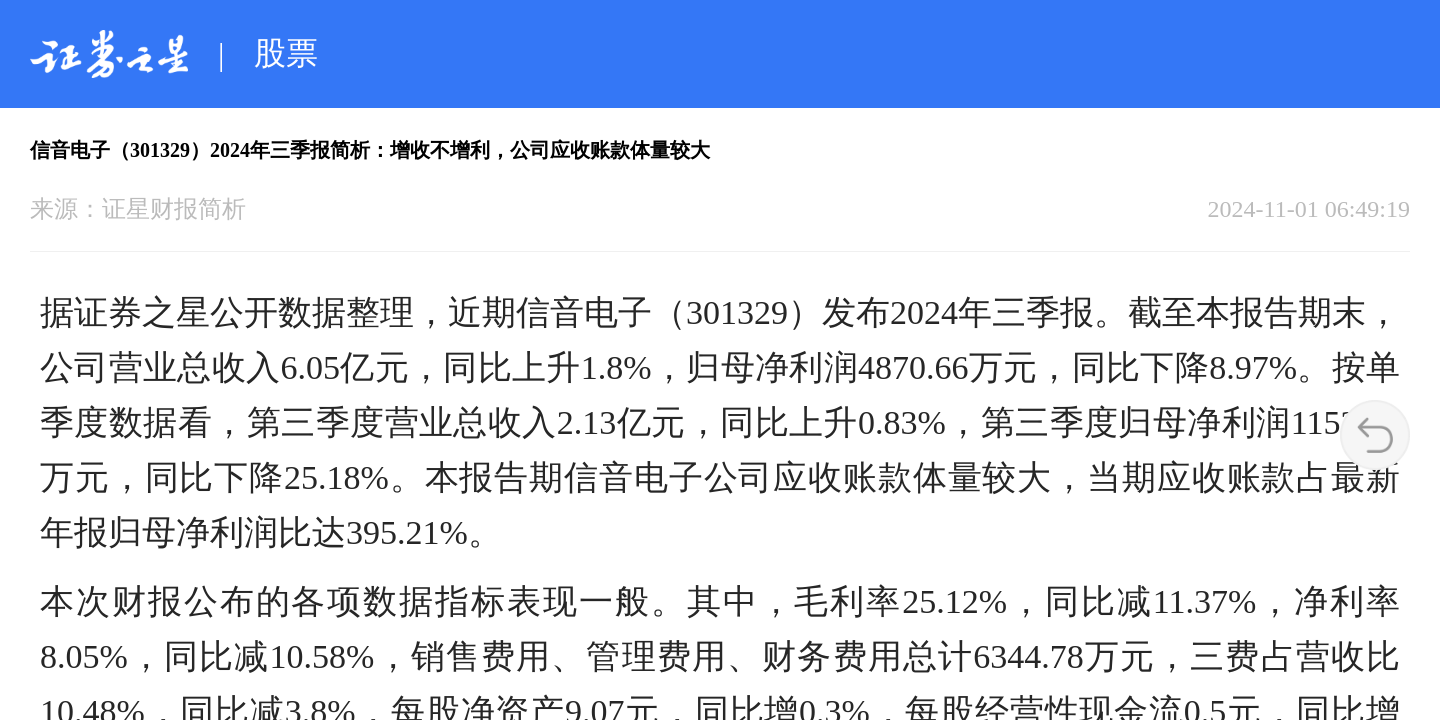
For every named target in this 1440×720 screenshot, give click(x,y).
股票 (286, 53)
